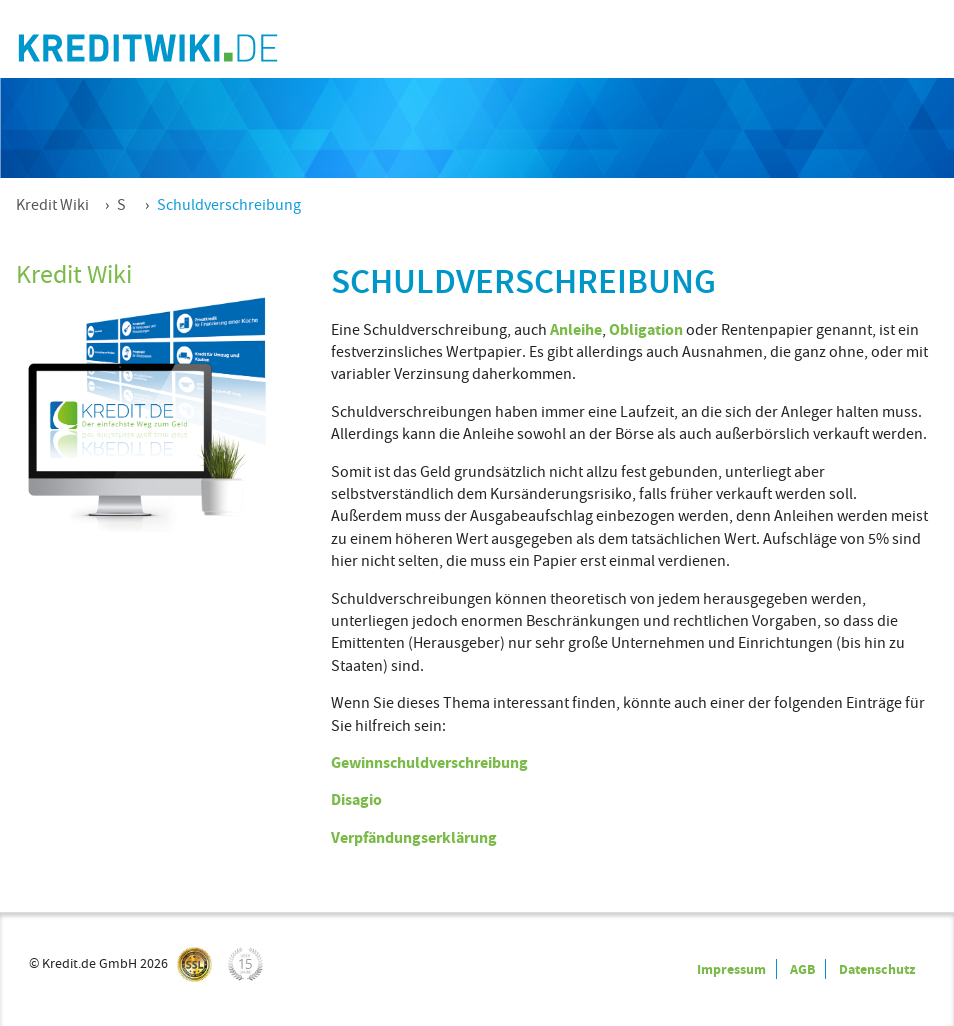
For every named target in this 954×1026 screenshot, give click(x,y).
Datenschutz (877, 969)
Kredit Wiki (52, 205)
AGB (802, 969)
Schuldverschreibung (229, 205)
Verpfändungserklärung (414, 837)
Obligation (646, 329)
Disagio (356, 799)
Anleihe (576, 329)
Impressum (731, 969)
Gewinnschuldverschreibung (429, 762)
